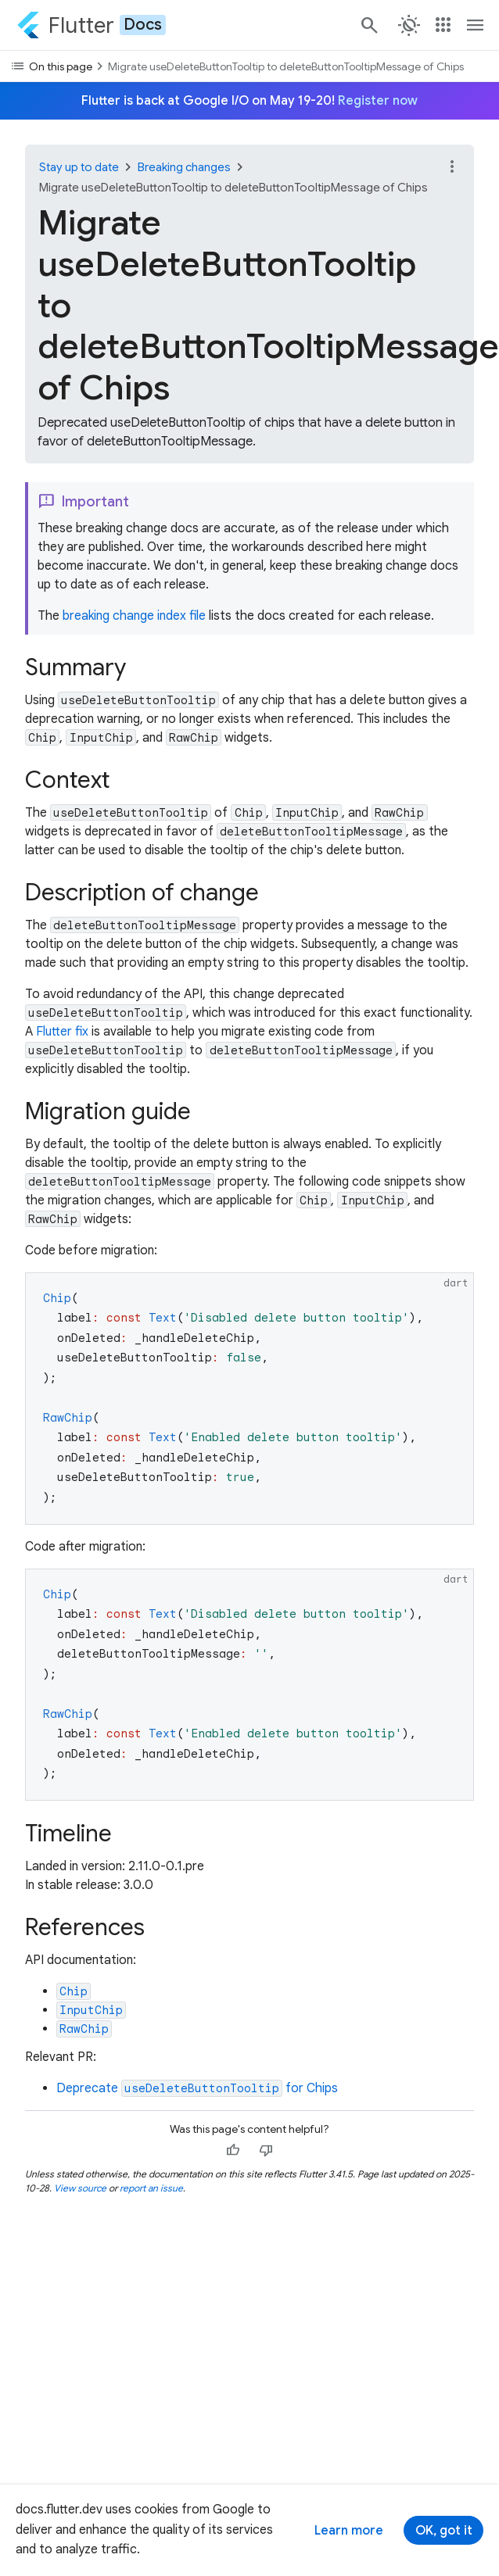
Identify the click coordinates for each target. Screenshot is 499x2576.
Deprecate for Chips (197, 2088)
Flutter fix (62, 1031)
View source (80, 2188)
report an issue (151, 2188)
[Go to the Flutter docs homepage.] (91, 25)
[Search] (368, 25)
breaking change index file (134, 616)
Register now (378, 101)
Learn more (348, 2530)
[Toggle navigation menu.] (475, 25)
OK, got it (443, 2530)
